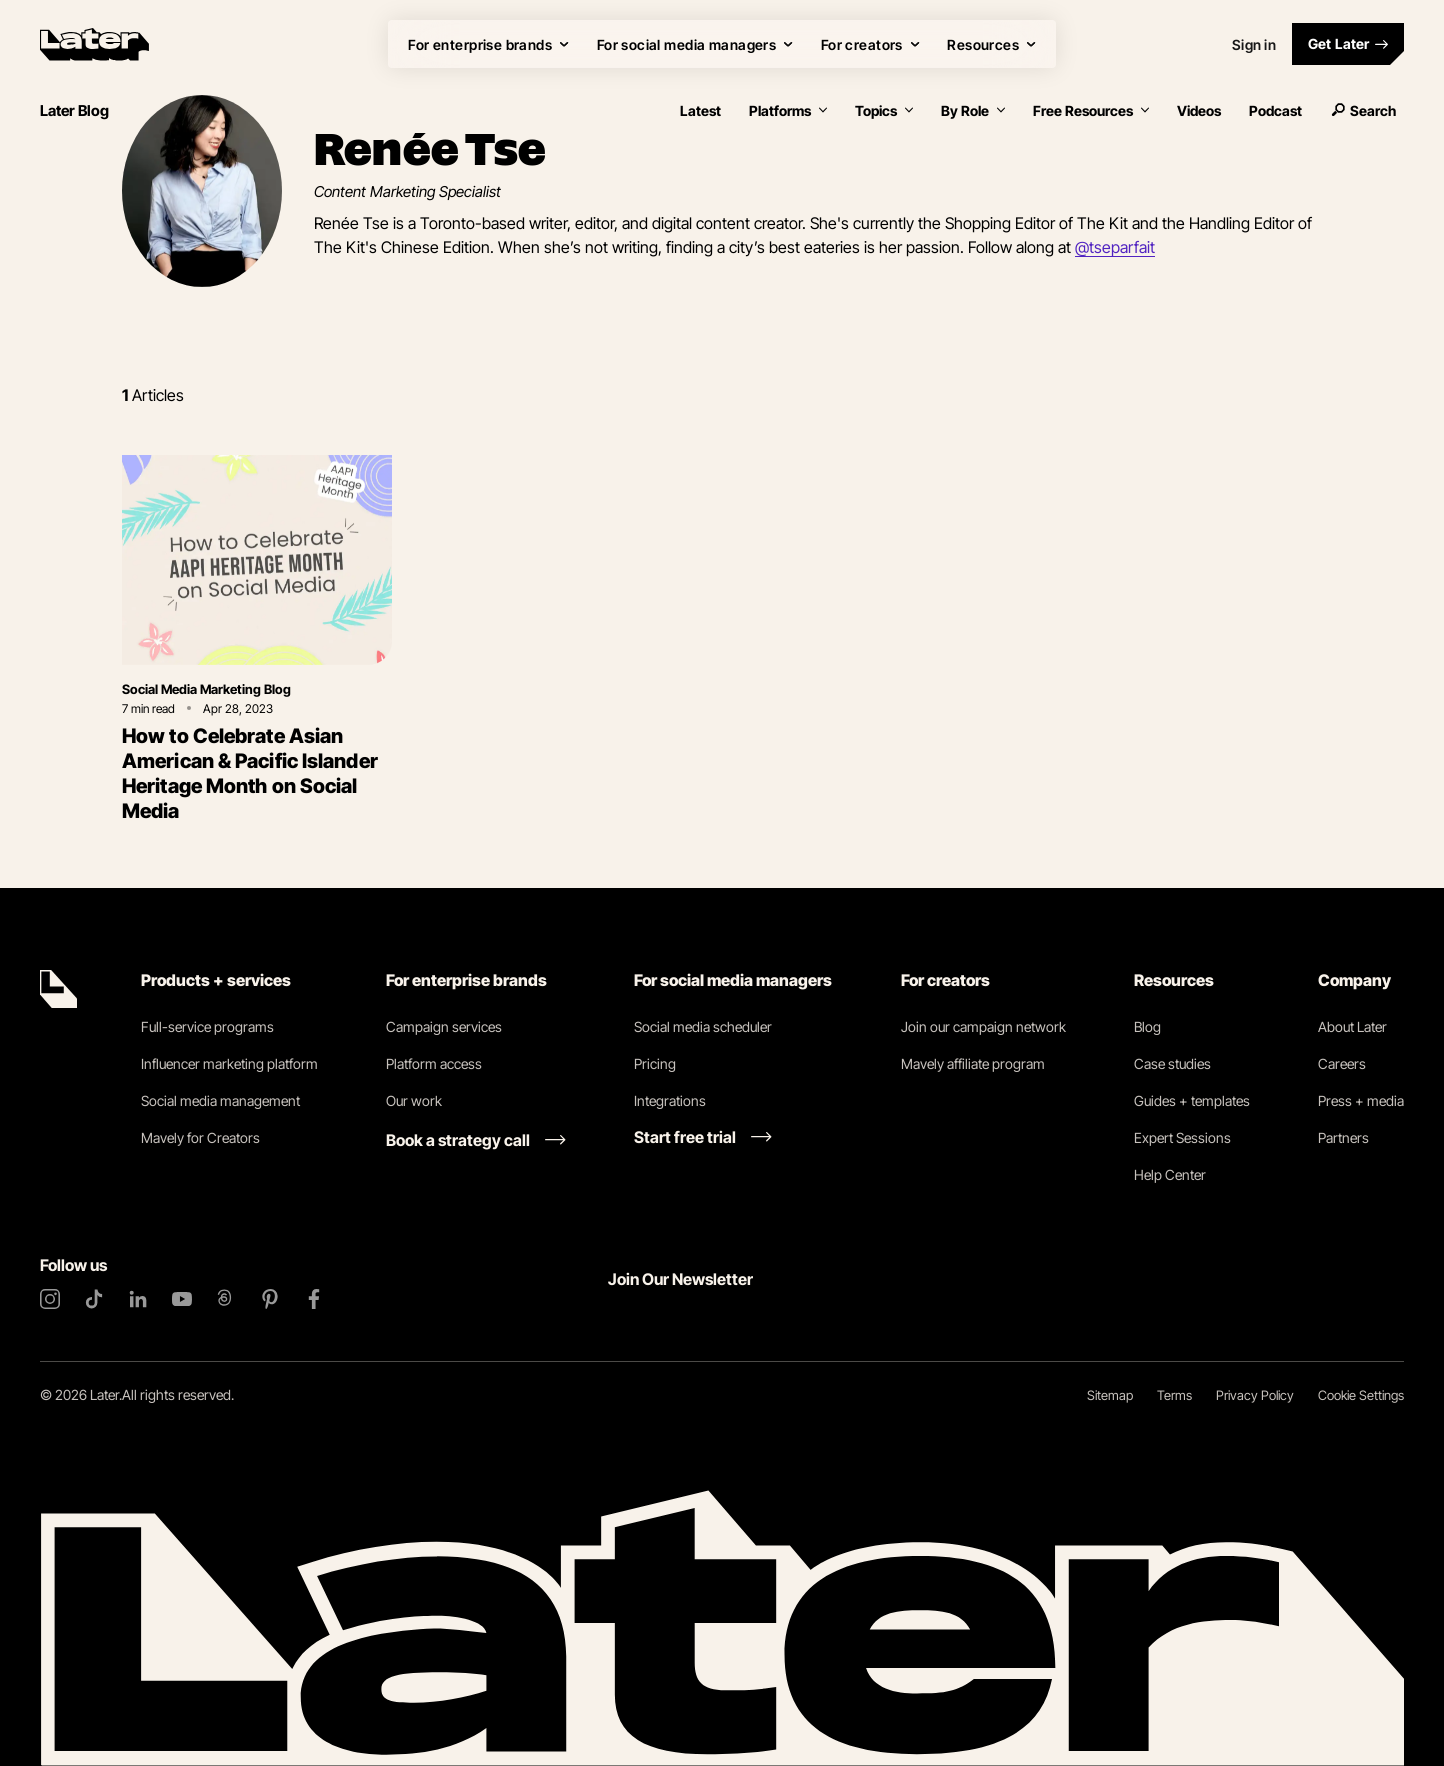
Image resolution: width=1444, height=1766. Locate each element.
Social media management (220, 1100)
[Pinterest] (270, 1299)
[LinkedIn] (138, 1299)
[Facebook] (314, 1299)
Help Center (1170, 1174)
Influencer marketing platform (229, 1063)
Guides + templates (1192, 1100)
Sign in (1254, 44)
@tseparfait (1115, 247)
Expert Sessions (1182, 1137)
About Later (1352, 1026)
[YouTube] (182, 1299)
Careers (1342, 1063)
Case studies (1172, 1063)
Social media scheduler (703, 1026)
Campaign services (444, 1026)
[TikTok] (94, 1299)
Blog (1147, 1026)
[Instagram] (50, 1299)
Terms (1174, 1395)
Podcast (1275, 110)
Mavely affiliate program (973, 1063)
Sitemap (1110, 1395)
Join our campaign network (983, 1026)
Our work (414, 1100)
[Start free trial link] (703, 1137)
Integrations (670, 1100)
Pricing (655, 1063)
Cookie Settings (1361, 1395)
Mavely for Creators (200, 1137)
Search (1363, 110)
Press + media (1361, 1100)
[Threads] (226, 1299)
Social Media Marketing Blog (206, 689)
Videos (1199, 110)
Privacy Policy (1255, 1395)
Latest (700, 110)
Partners (1343, 1137)
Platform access (434, 1063)
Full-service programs (207, 1026)
